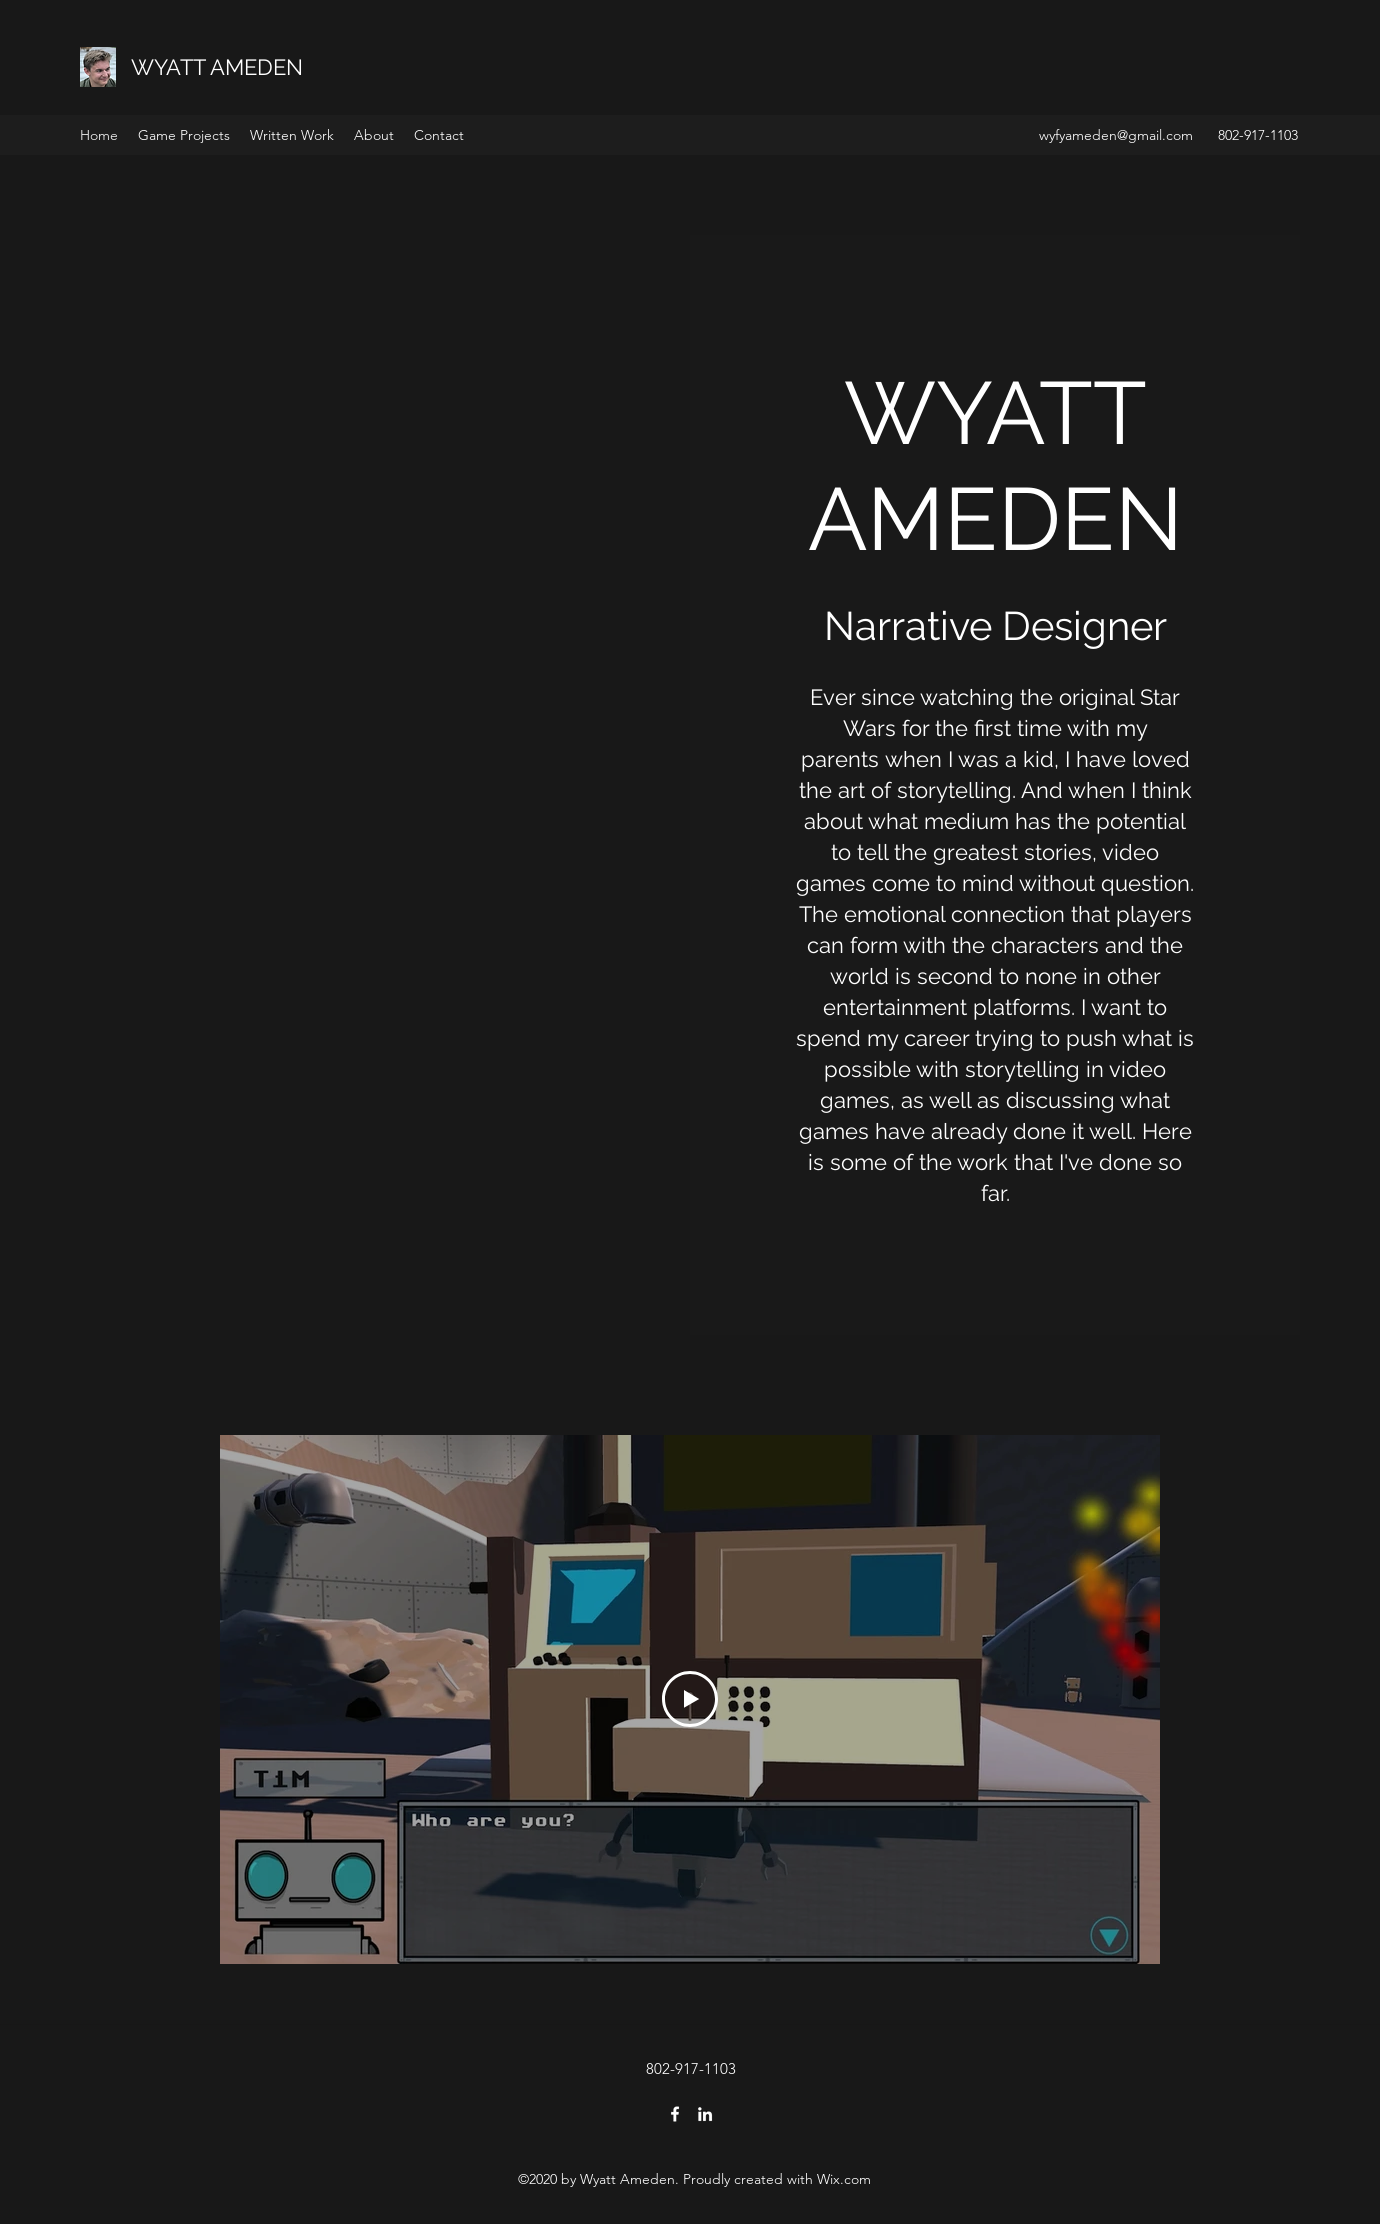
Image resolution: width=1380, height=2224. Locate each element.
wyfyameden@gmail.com (1116, 135)
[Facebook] (675, 2114)
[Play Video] (690, 1699)
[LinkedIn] (705, 2114)
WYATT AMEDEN (217, 67)
